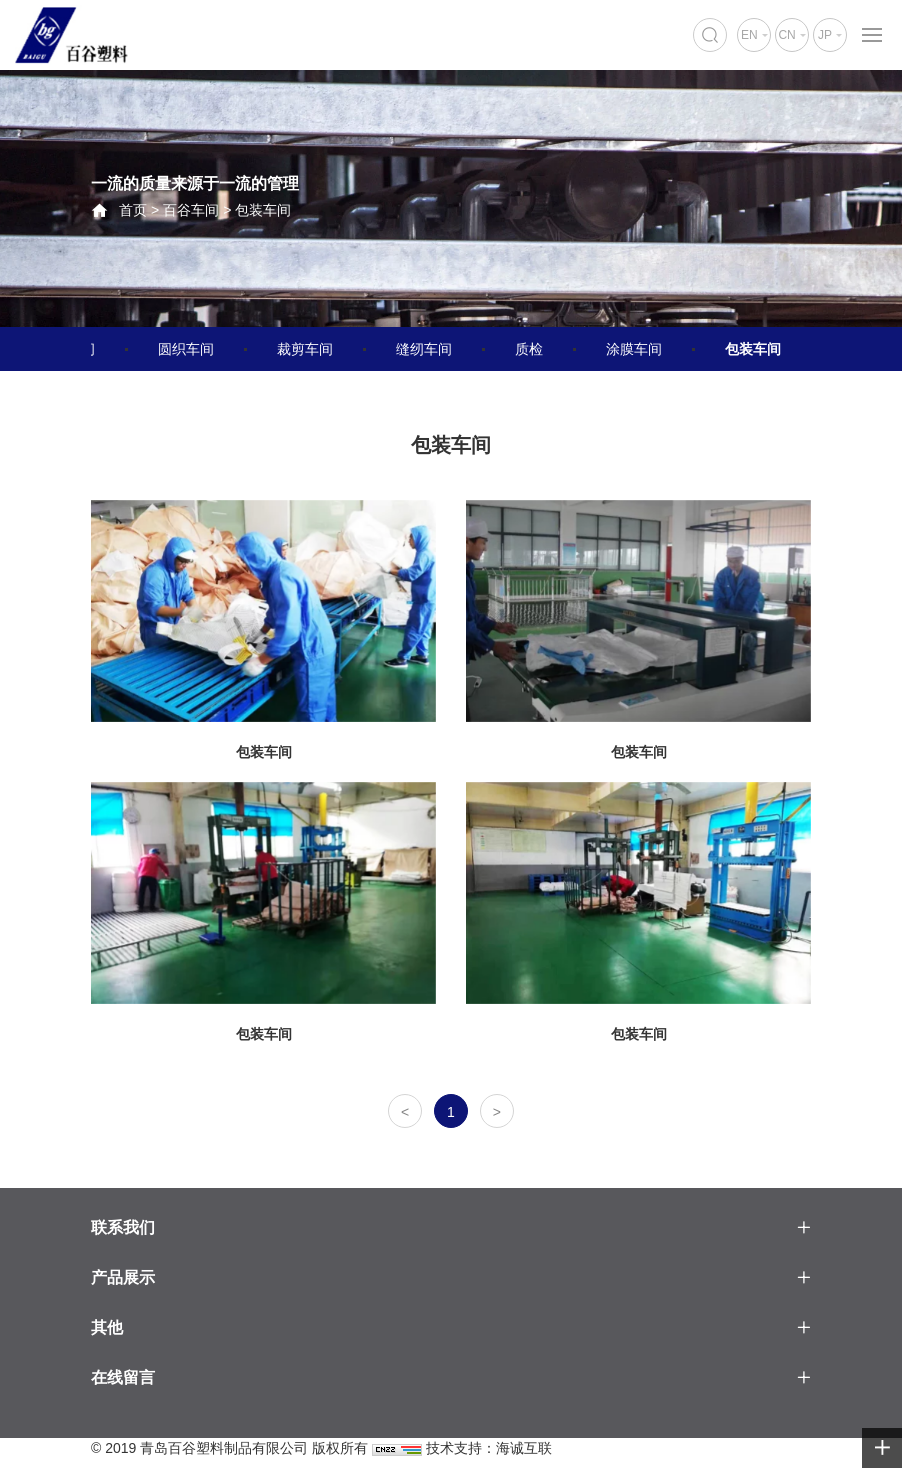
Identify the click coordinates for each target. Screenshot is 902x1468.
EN (749, 35)
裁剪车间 (305, 349)
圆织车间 (186, 349)
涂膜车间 (634, 349)
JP (825, 35)
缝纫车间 (424, 349)
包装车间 (263, 210)
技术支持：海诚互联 (489, 1448)
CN (786, 35)
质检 (529, 349)
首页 (133, 210)
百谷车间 (191, 210)
